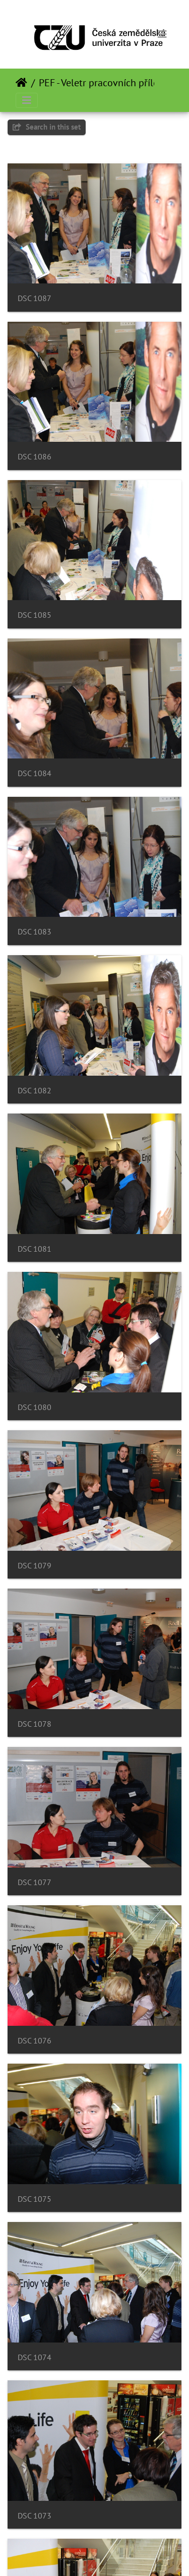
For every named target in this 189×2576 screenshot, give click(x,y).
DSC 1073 (34, 2516)
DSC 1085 (34, 615)
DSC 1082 (34, 1090)
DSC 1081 (34, 1249)
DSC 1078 (34, 1724)
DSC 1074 (34, 2357)
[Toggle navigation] (162, 34)
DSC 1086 (34, 456)
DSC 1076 (34, 2040)
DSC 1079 (34, 1565)
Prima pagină (21, 82)
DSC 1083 (34, 931)
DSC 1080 (34, 1407)
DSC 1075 (34, 2199)
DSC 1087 (34, 298)
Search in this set (47, 127)
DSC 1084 (34, 773)
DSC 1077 (34, 1882)
